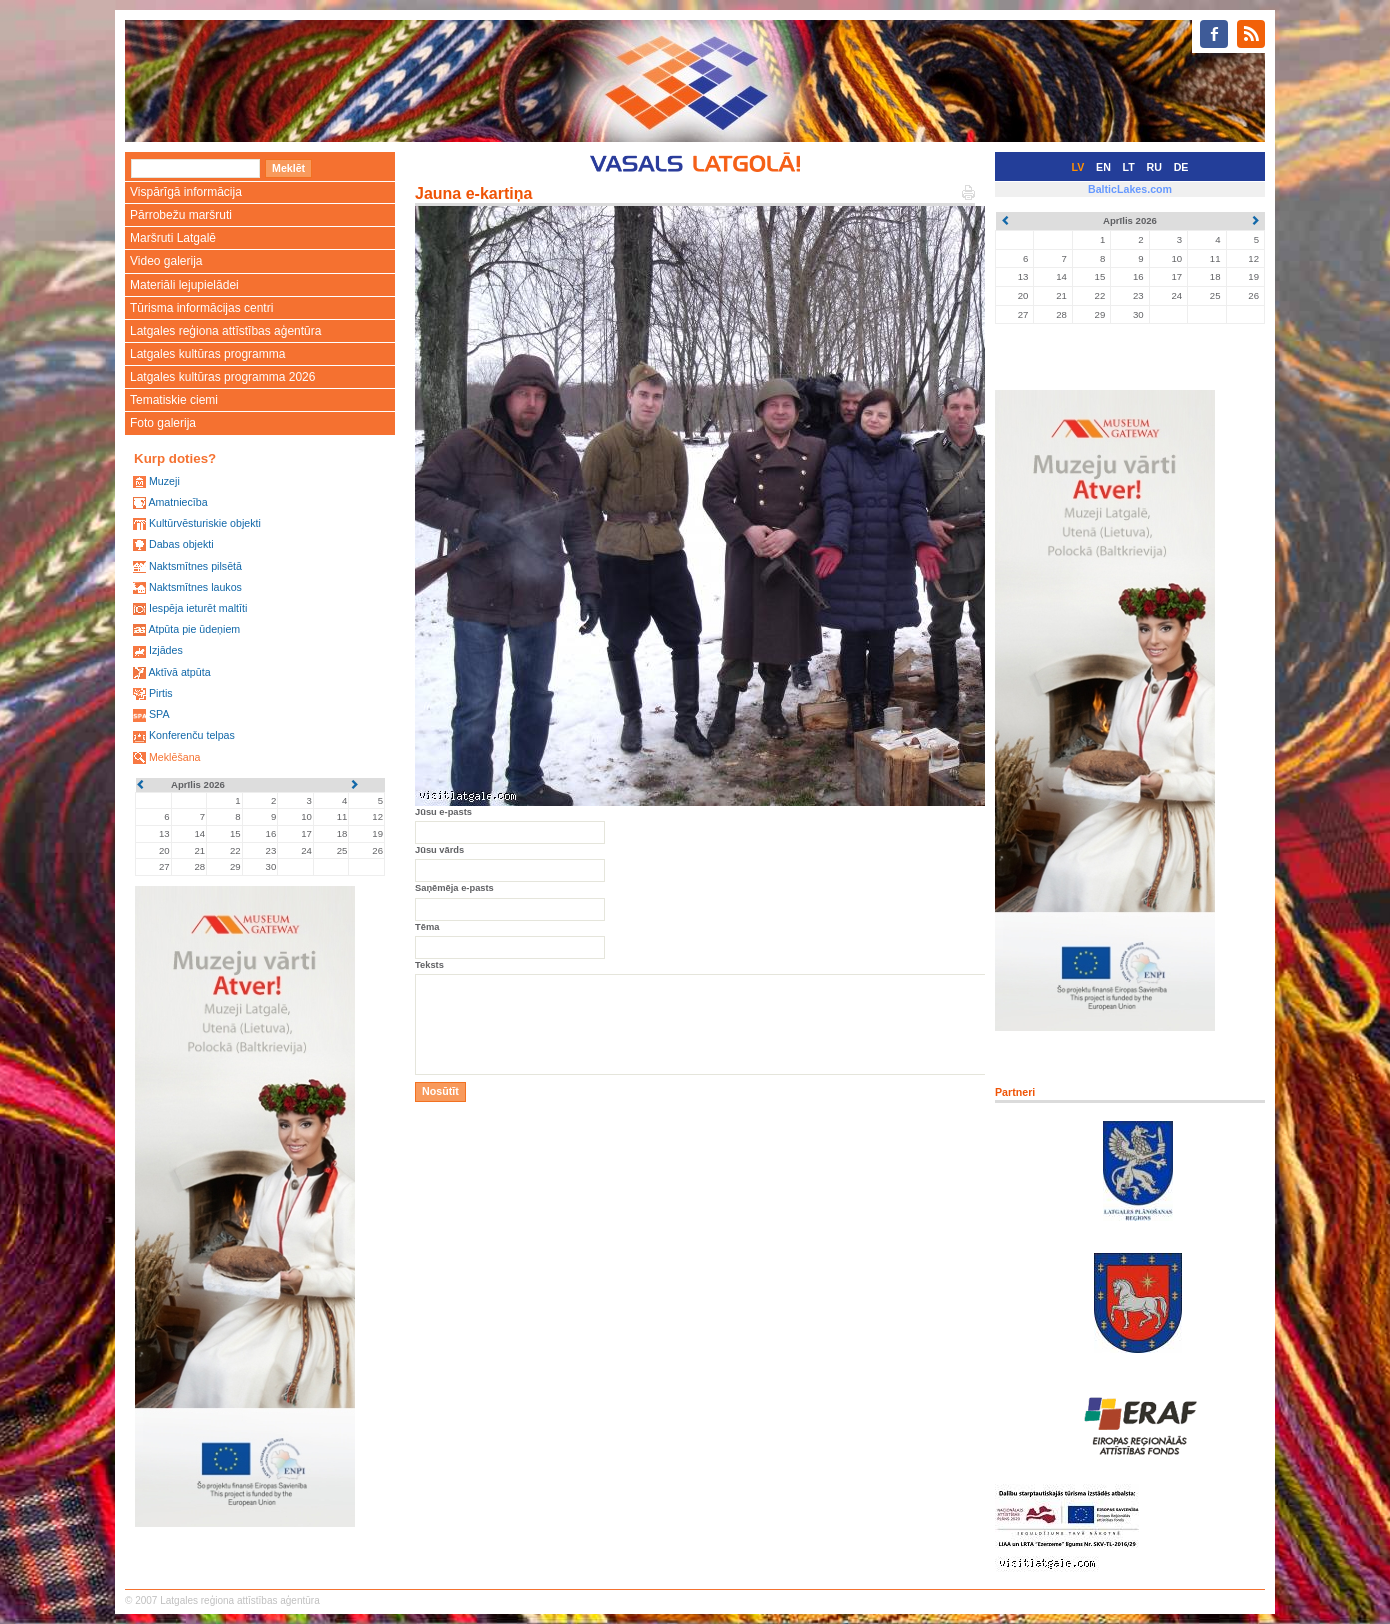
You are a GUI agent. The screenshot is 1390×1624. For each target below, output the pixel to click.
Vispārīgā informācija (186, 192)
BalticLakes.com (1130, 189)
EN (1103, 167)
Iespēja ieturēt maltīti (198, 608)
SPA (159, 714)
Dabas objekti (181, 544)
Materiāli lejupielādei (184, 285)
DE (1181, 167)
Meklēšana (175, 757)
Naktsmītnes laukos (195, 587)
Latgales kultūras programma (207, 354)
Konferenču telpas (192, 735)
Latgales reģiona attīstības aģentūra (225, 331)
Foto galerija (163, 423)
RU (1154, 167)
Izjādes (166, 650)
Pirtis (161, 693)
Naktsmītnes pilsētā (195, 566)
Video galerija (166, 261)
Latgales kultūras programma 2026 (222, 377)
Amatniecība (177, 502)
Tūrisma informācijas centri (201, 308)
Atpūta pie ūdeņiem (194, 629)
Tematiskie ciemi (174, 400)
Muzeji (164, 481)
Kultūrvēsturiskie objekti (205, 523)
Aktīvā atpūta (179, 672)
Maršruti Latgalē (173, 238)
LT (1129, 167)
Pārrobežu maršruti (181, 215)
